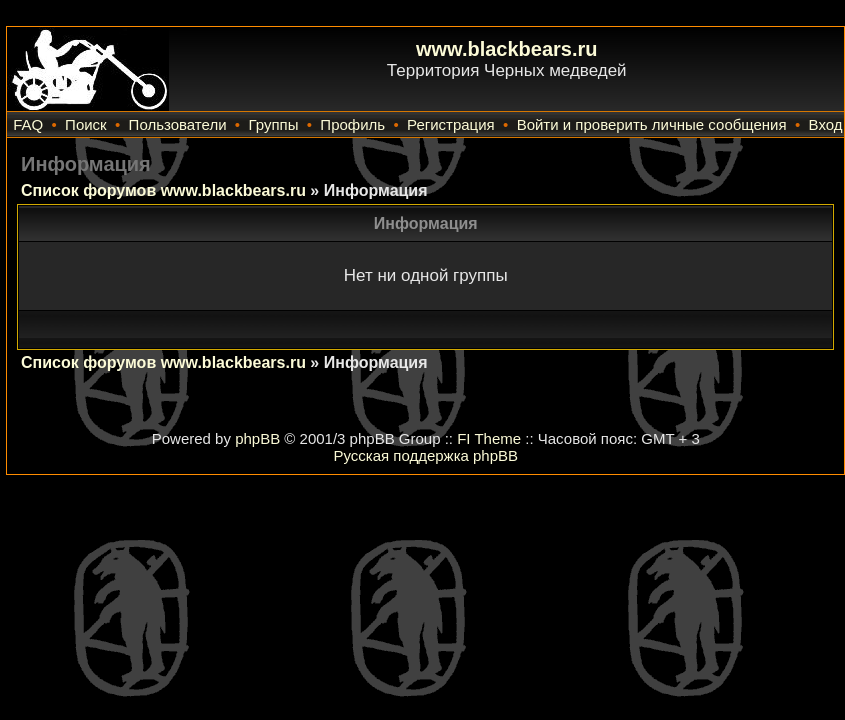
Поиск (86, 124)
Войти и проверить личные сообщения (652, 124)
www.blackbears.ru (507, 49)
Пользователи (178, 124)
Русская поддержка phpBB (425, 455)
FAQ (28, 124)
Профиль (352, 124)
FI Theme (489, 438)
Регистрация (451, 124)
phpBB (257, 438)
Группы (273, 124)
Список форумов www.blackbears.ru (163, 190)
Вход (826, 124)
